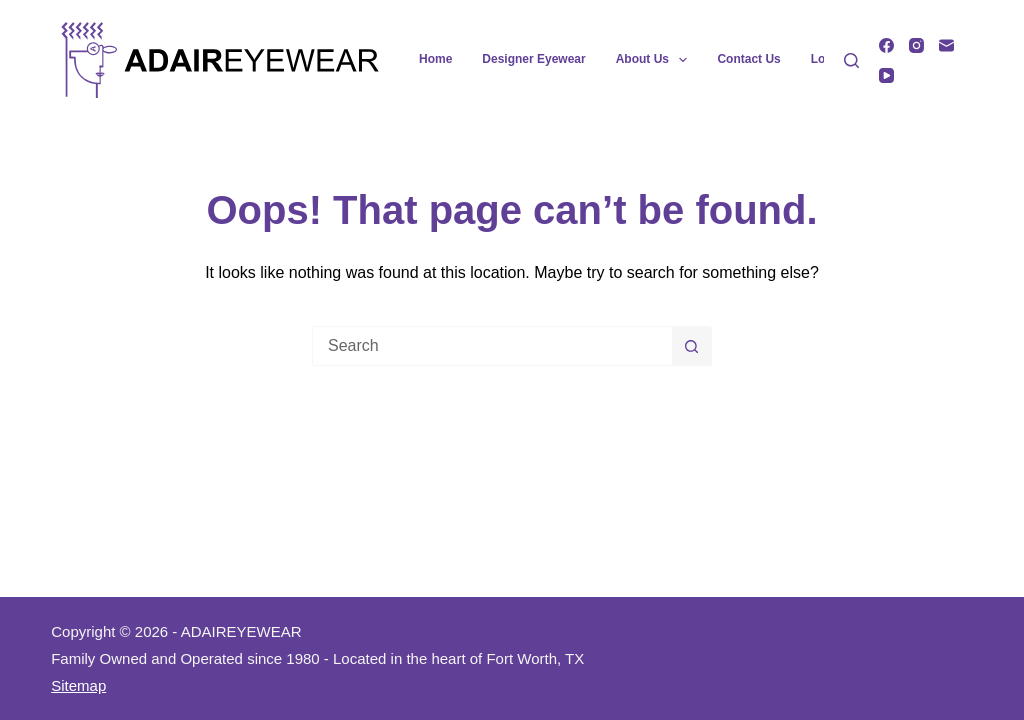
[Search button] (692, 346)
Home (435, 59)
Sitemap (78, 685)
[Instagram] (916, 45)
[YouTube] (886, 75)
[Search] (851, 60)
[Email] (946, 45)
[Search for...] (492, 346)
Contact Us (748, 59)
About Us (656, 60)
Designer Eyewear (533, 59)
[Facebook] (886, 45)
